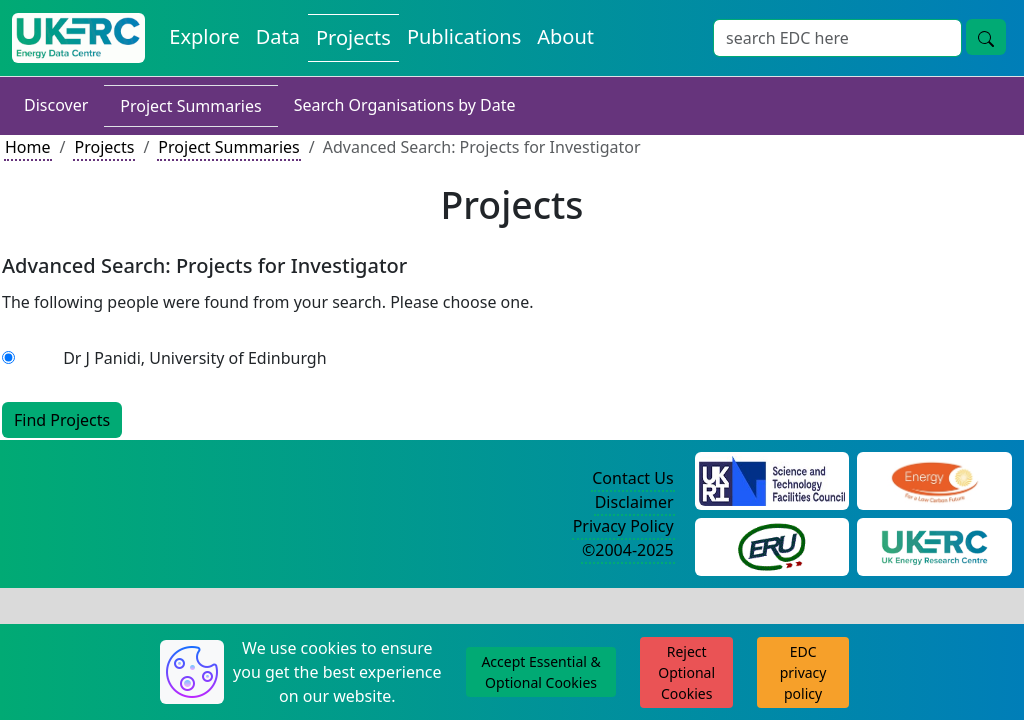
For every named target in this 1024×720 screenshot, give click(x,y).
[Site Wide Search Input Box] (837, 38)
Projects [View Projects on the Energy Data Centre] (353, 37)
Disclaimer (634, 502)
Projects (104, 147)
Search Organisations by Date (405, 105)
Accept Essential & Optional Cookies (540, 672)
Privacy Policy (623, 526)
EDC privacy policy (803, 672)
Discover (56, 105)
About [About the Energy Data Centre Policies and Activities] (565, 36)
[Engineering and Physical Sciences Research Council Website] (934, 479)
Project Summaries (190, 106)
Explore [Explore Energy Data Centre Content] (204, 36)
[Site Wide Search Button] (986, 37)
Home (28, 147)
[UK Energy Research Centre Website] (934, 545)
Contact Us (632, 478)
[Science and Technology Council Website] (772, 479)
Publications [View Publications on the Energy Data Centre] (464, 36)
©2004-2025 (628, 550)
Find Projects (62, 420)
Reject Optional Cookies (686, 672)
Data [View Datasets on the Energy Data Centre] (278, 36)
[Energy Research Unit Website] (772, 545)
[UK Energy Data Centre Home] (78, 38)
